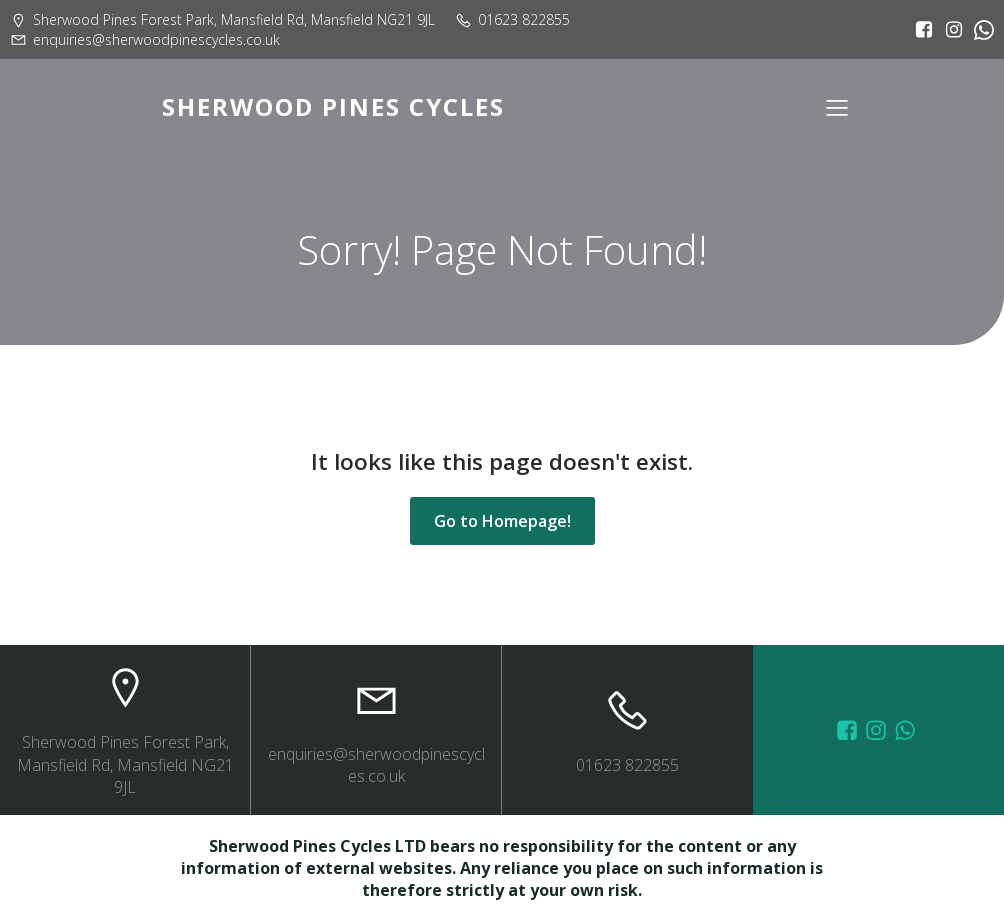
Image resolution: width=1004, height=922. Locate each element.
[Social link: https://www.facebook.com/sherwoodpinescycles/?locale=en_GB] (919, 30)
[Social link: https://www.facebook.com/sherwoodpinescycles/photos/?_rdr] (849, 730)
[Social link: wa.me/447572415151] (907, 730)
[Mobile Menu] (837, 107)
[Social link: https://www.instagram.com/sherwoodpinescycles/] (949, 30)
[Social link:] (979, 30)
